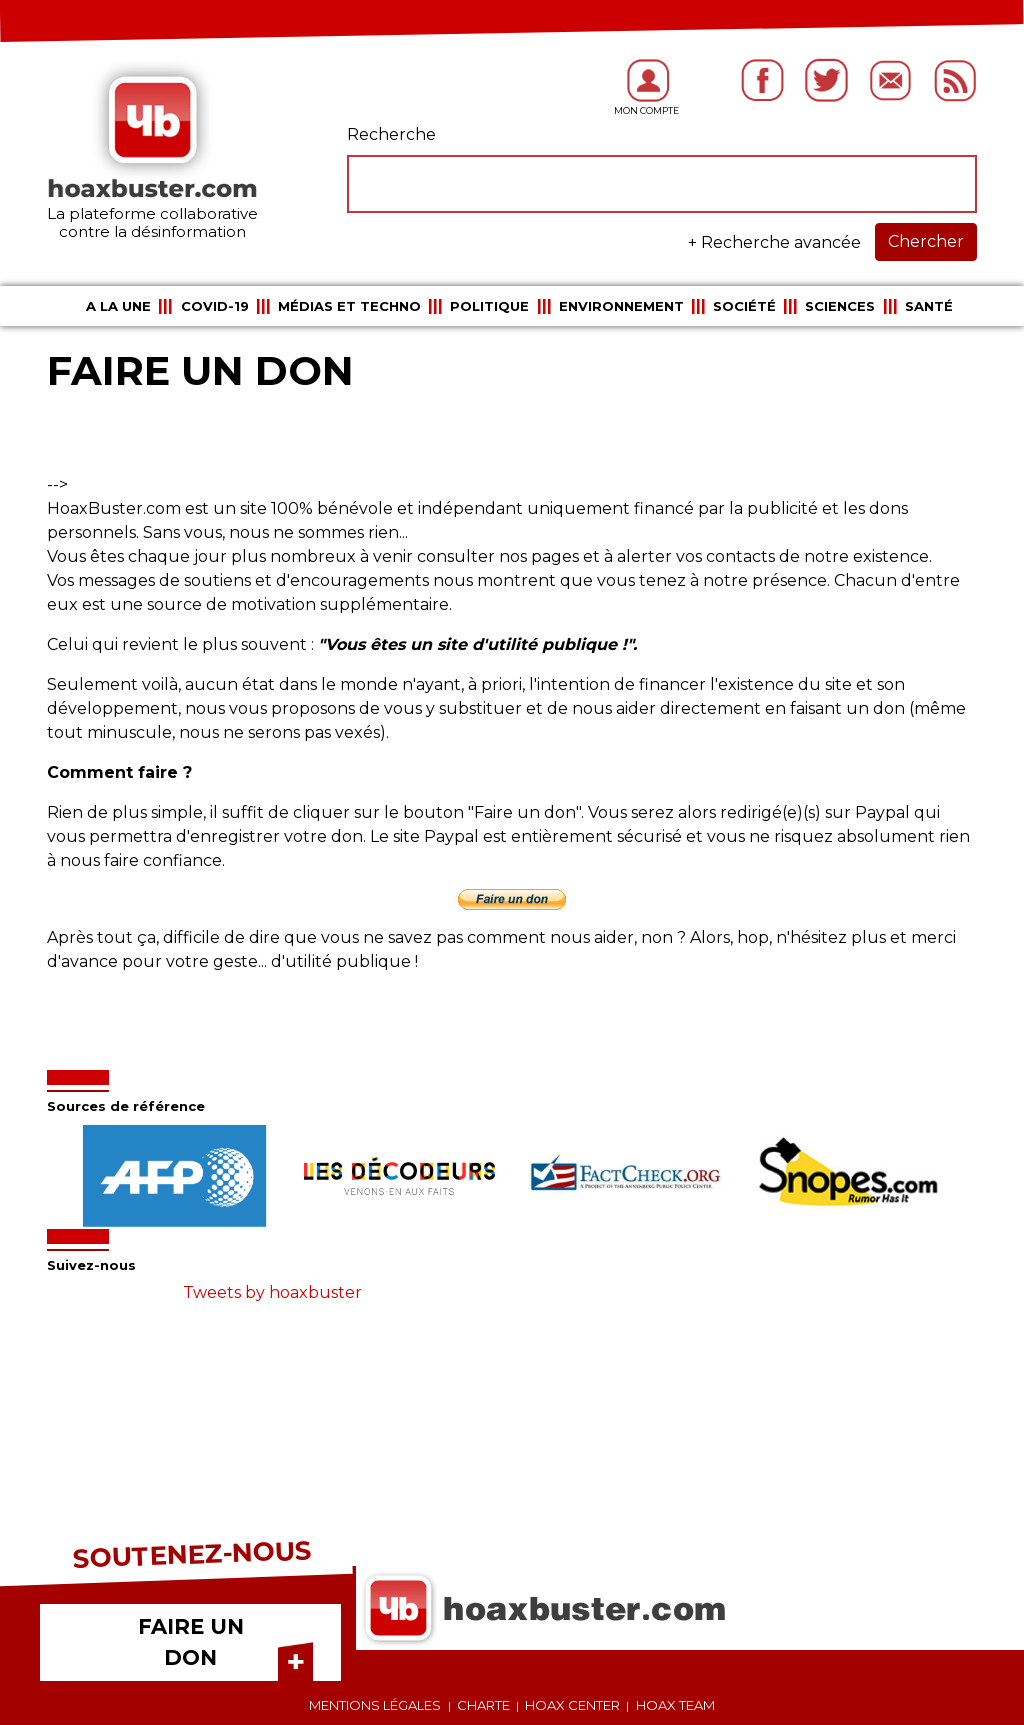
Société (744, 306)
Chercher (926, 241)
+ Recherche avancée (774, 242)
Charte (483, 1705)
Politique (489, 306)
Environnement (621, 306)
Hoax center (572, 1705)
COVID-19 (215, 306)
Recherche (391, 134)
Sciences (840, 306)
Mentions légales (375, 1705)
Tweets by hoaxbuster (272, 1292)
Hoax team (675, 1705)
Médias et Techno (349, 306)
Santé (929, 306)
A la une (118, 306)
